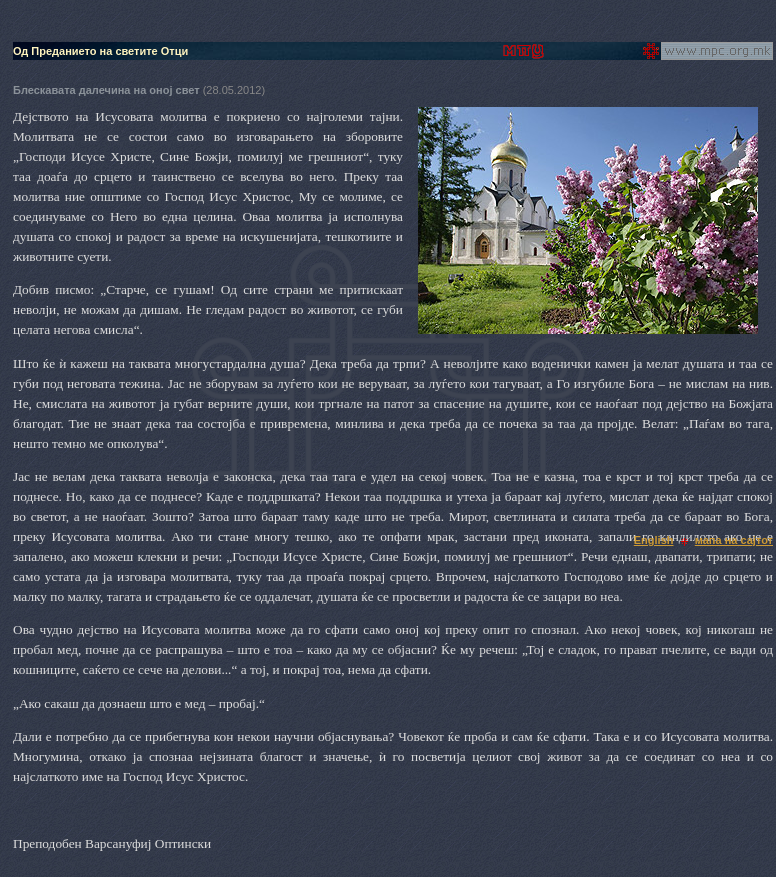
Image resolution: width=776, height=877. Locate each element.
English (654, 540)
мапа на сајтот (734, 540)
